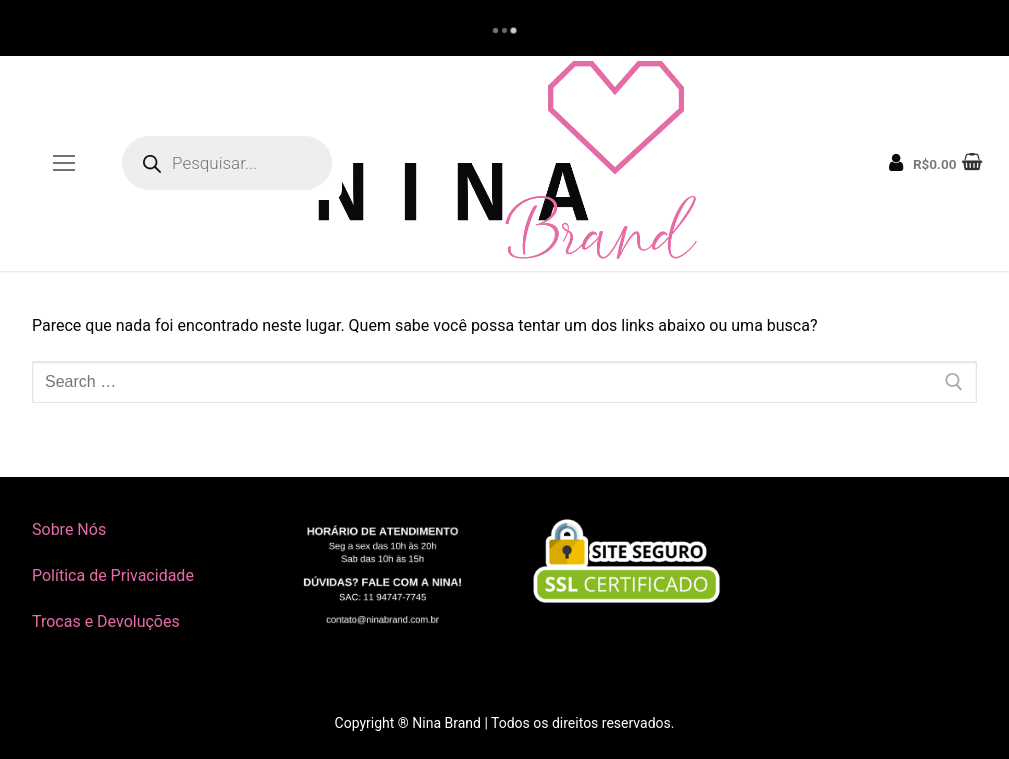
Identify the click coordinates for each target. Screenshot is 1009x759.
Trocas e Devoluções (106, 621)
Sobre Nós (69, 529)
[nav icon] (64, 164)
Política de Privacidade (113, 575)
